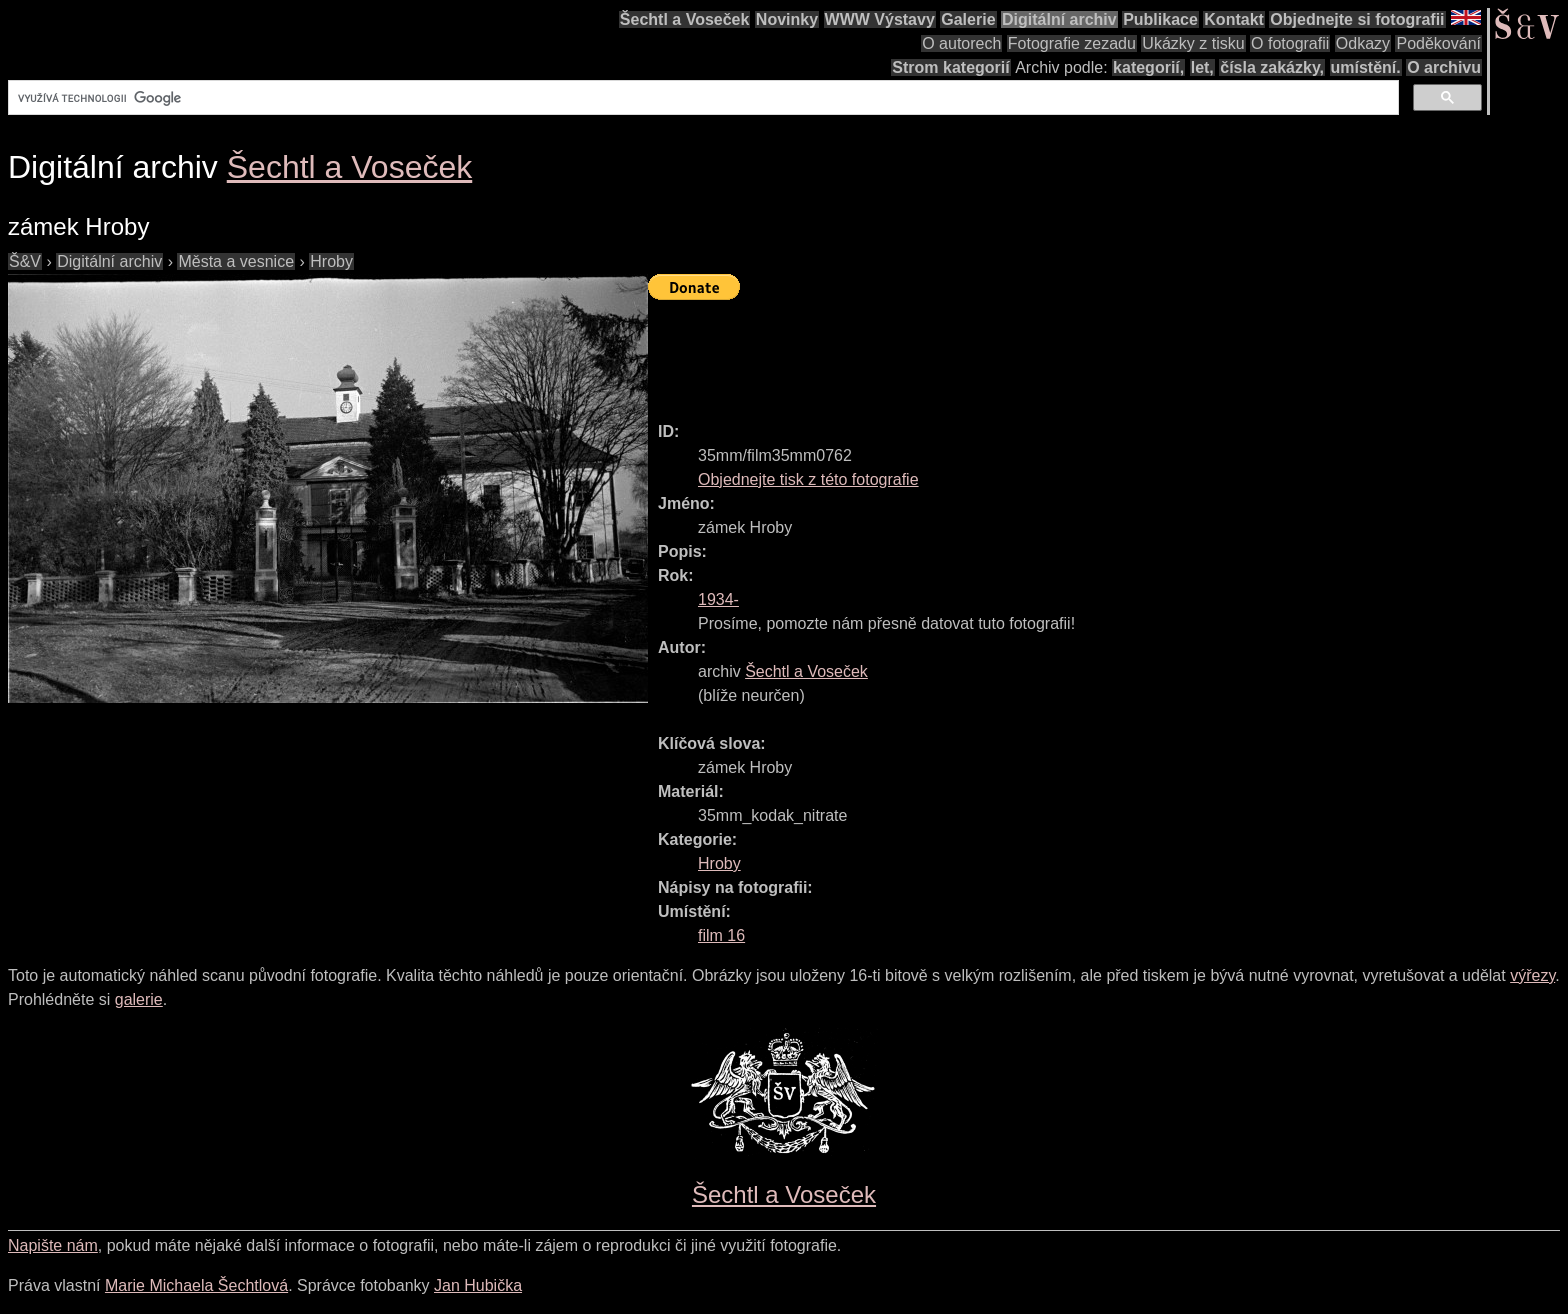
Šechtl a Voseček (685, 19)
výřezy (1532, 975)
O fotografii (1290, 43)
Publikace (1160, 19)
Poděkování (1438, 43)
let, (1202, 67)
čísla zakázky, (1272, 67)
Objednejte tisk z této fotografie (808, 479)
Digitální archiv (1059, 19)
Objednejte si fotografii (1357, 19)
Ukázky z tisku (1193, 43)
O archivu (1444, 67)
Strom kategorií (950, 67)
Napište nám (53, 1245)
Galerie (968, 19)
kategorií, (1148, 67)
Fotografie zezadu (1072, 43)
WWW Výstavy (880, 19)
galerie (139, 999)
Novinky (787, 19)
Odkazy (1363, 43)
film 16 (721, 935)
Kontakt (1234, 19)
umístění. (1366, 67)
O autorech (961, 43)
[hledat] (701, 98)
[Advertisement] (1012, 352)
